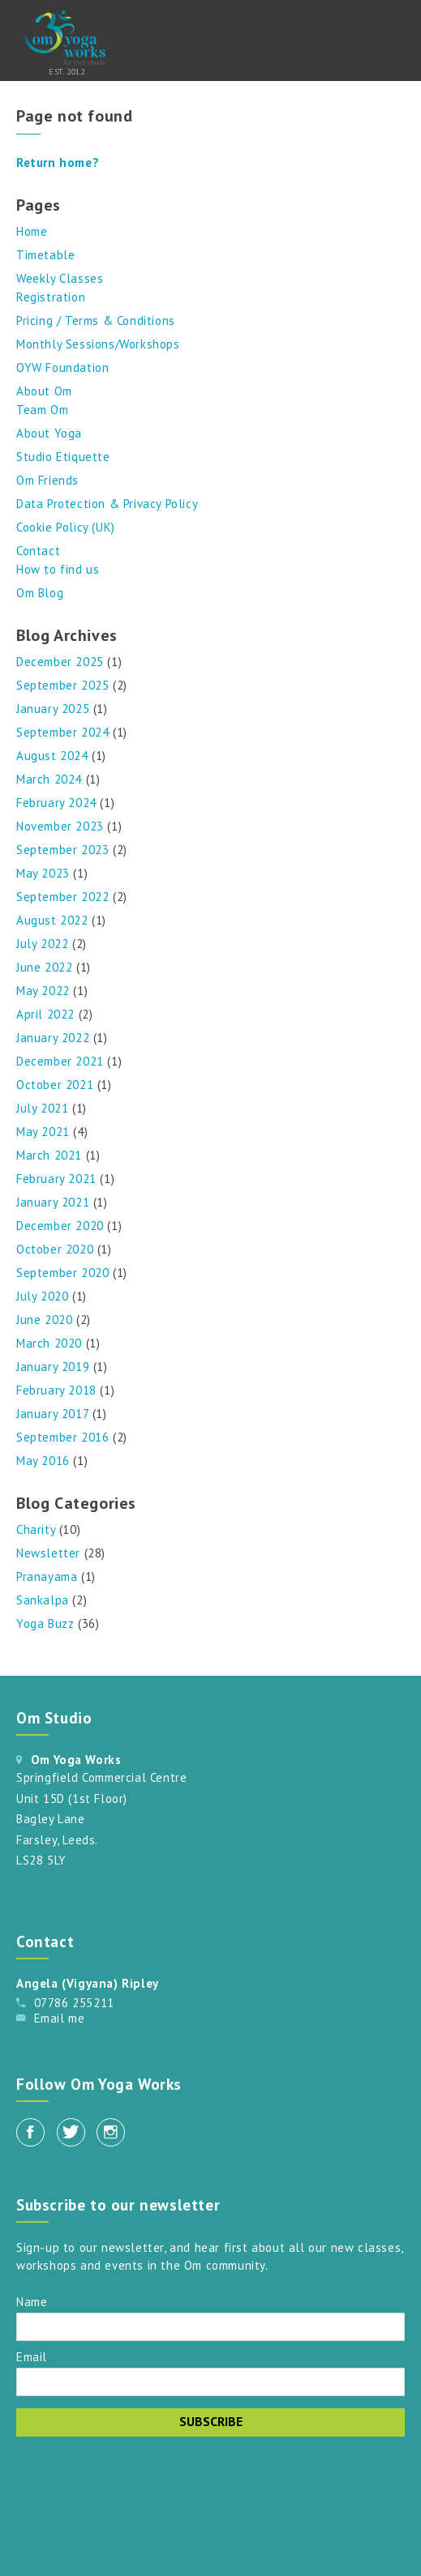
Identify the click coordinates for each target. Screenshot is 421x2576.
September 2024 (62, 732)
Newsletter (48, 1553)
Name (31, 2301)
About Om (44, 391)
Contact (38, 550)
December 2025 (60, 661)
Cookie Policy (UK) (65, 527)
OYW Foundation (62, 367)
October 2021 (54, 1084)
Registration (50, 297)
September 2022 (62, 896)
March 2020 (49, 1343)
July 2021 (42, 1108)
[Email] (210, 2382)
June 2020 (44, 1319)
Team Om (42, 409)
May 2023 (43, 873)
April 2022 (45, 1014)
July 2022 (42, 943)
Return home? (57, 162)
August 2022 (52, 920)
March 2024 (49, 779)
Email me (59, 2018)
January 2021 (52, 1202)
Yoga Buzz (45, 1623)
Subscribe (211, 2421)
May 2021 (43, 1131)
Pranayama (46, 1576)
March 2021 (49, 1155)
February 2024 (56, 802)
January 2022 (52, 1037)
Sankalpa (42, 1600)
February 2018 (56, 1390)
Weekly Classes (59, 278)
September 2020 (62, 1272)
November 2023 (60, 826)
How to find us (57, 569)
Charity (35, 1529)
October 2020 (54, 1249)
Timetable (45, 255)
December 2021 (60, 1061)
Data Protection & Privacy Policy (107, 503)
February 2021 (56, 1178)
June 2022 (44, 967)
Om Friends (47, 480)
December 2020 (60, 1225)
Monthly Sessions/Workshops (98, 344)
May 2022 (43, 990)
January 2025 (52, 708)
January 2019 (52, 1366)
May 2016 (43, 1460)
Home (31, 231)
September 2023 (62, 849)
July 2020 (42, 1296)
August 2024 (52, 755)
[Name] (210, 2327)
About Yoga (49, 433)
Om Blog (39, 592)
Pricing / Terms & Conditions (95, 320)
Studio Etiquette (63, 456)
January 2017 (52, 1413)
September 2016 (62, 1437)
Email (31, 2356)
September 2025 (62, 685)
